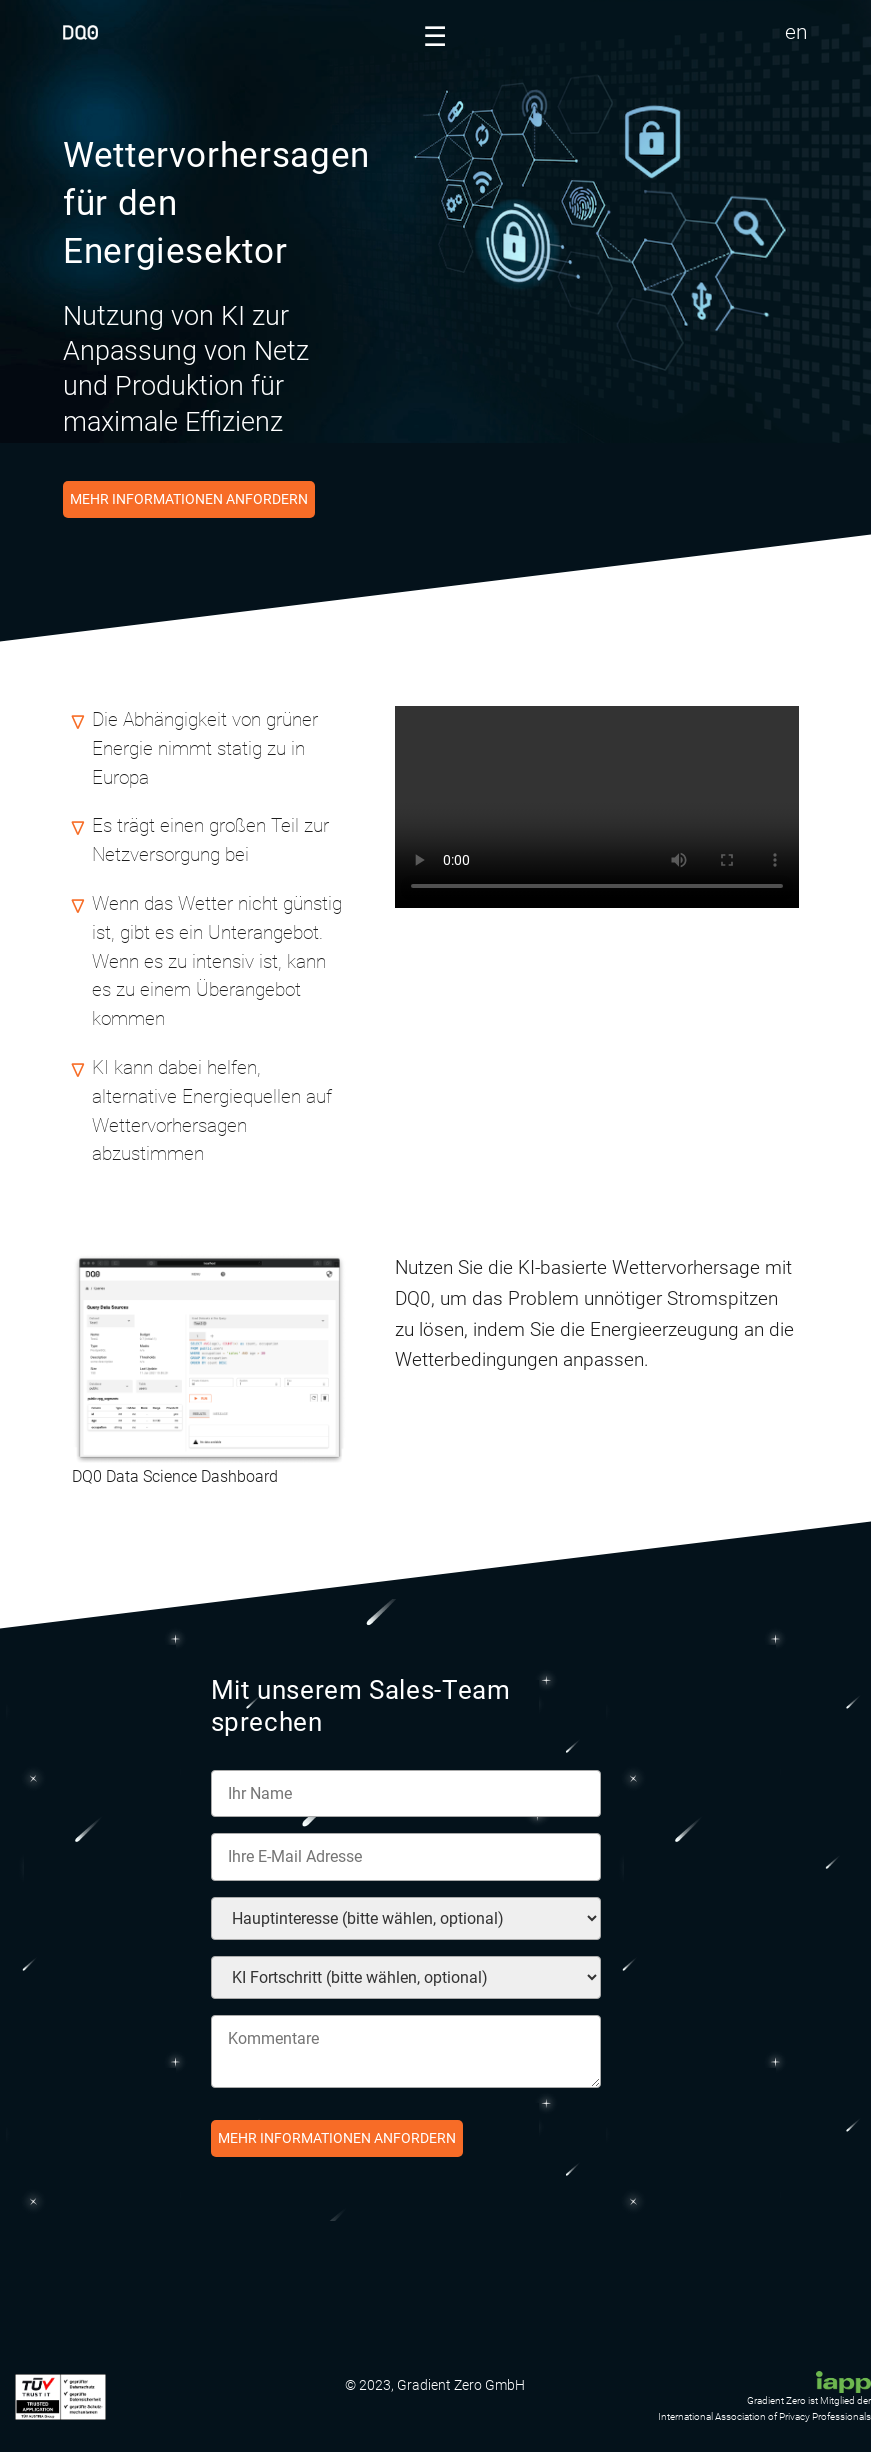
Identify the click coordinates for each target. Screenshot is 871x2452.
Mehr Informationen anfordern (189, 499)
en (796, 32)
